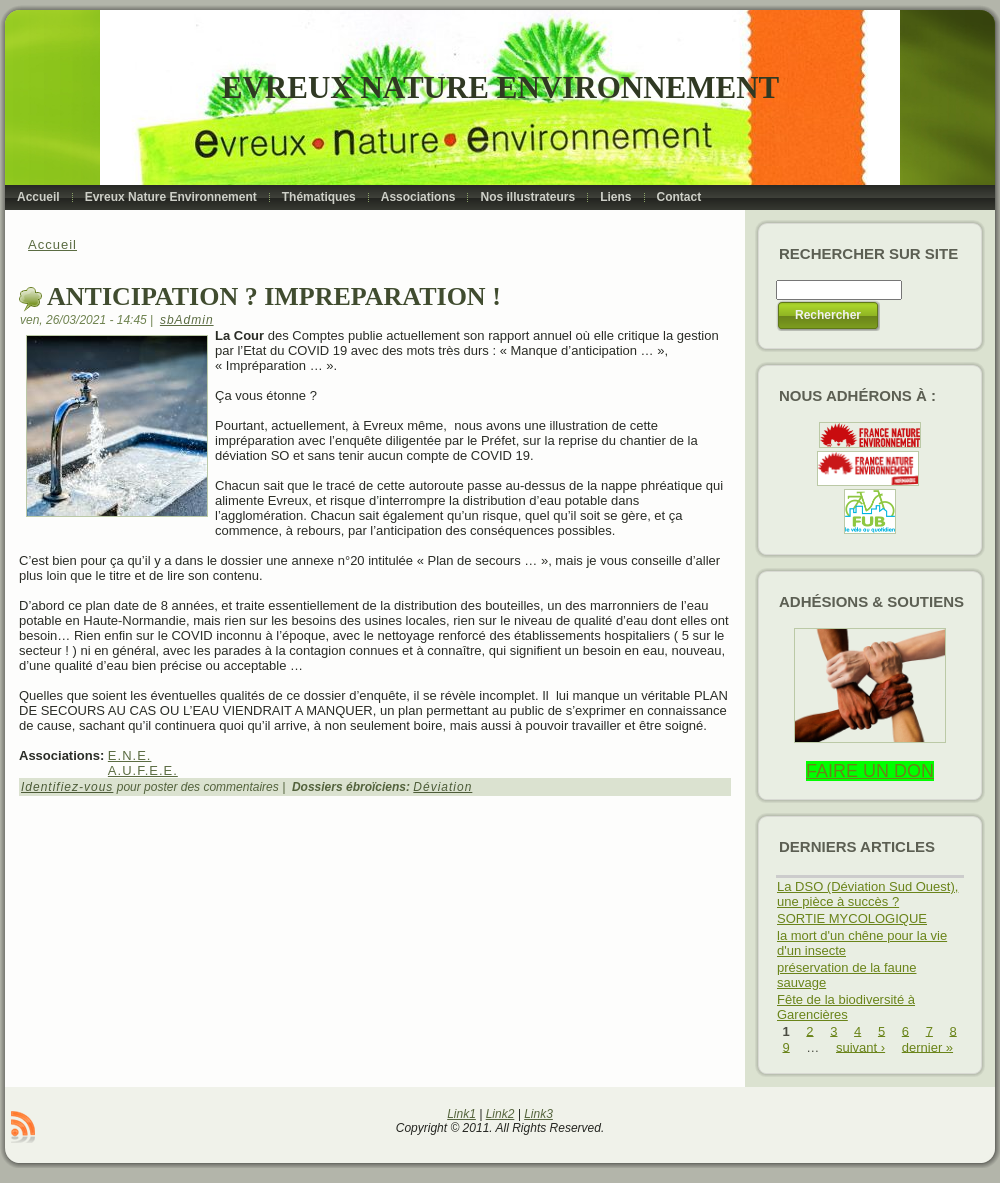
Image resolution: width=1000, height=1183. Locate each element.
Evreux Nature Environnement (500, 87)
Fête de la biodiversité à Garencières (846, 1007)
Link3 (538, 1114)
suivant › (860, 1046)
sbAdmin (187, 320)
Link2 (500, 1114)
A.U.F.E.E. (143, 770)
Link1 (461, 1114)
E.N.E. (130, 755)
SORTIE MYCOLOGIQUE (852, 918)
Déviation (442, 787)
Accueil (52, 244)
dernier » (927, 1046)
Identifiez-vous (67, 787)
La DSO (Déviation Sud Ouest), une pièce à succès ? (867, 894)
